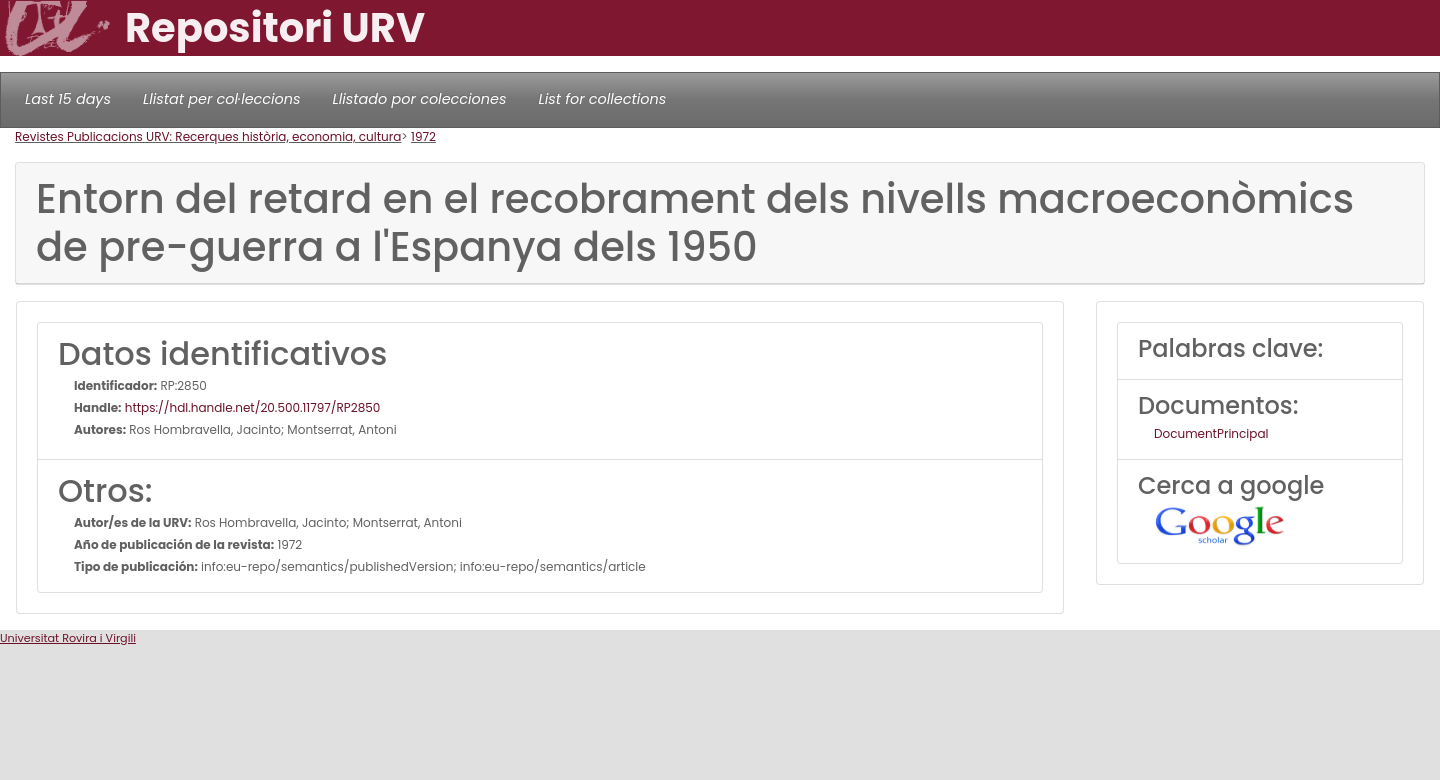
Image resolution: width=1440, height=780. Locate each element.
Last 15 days (68, 99)
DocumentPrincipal (1211, 433)
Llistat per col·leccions (222, 99)
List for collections (602, 99)
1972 (423, 136)
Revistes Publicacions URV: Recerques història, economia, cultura (208, 136)
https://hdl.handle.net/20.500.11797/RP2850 (251, 407)
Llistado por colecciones (420, 99)
